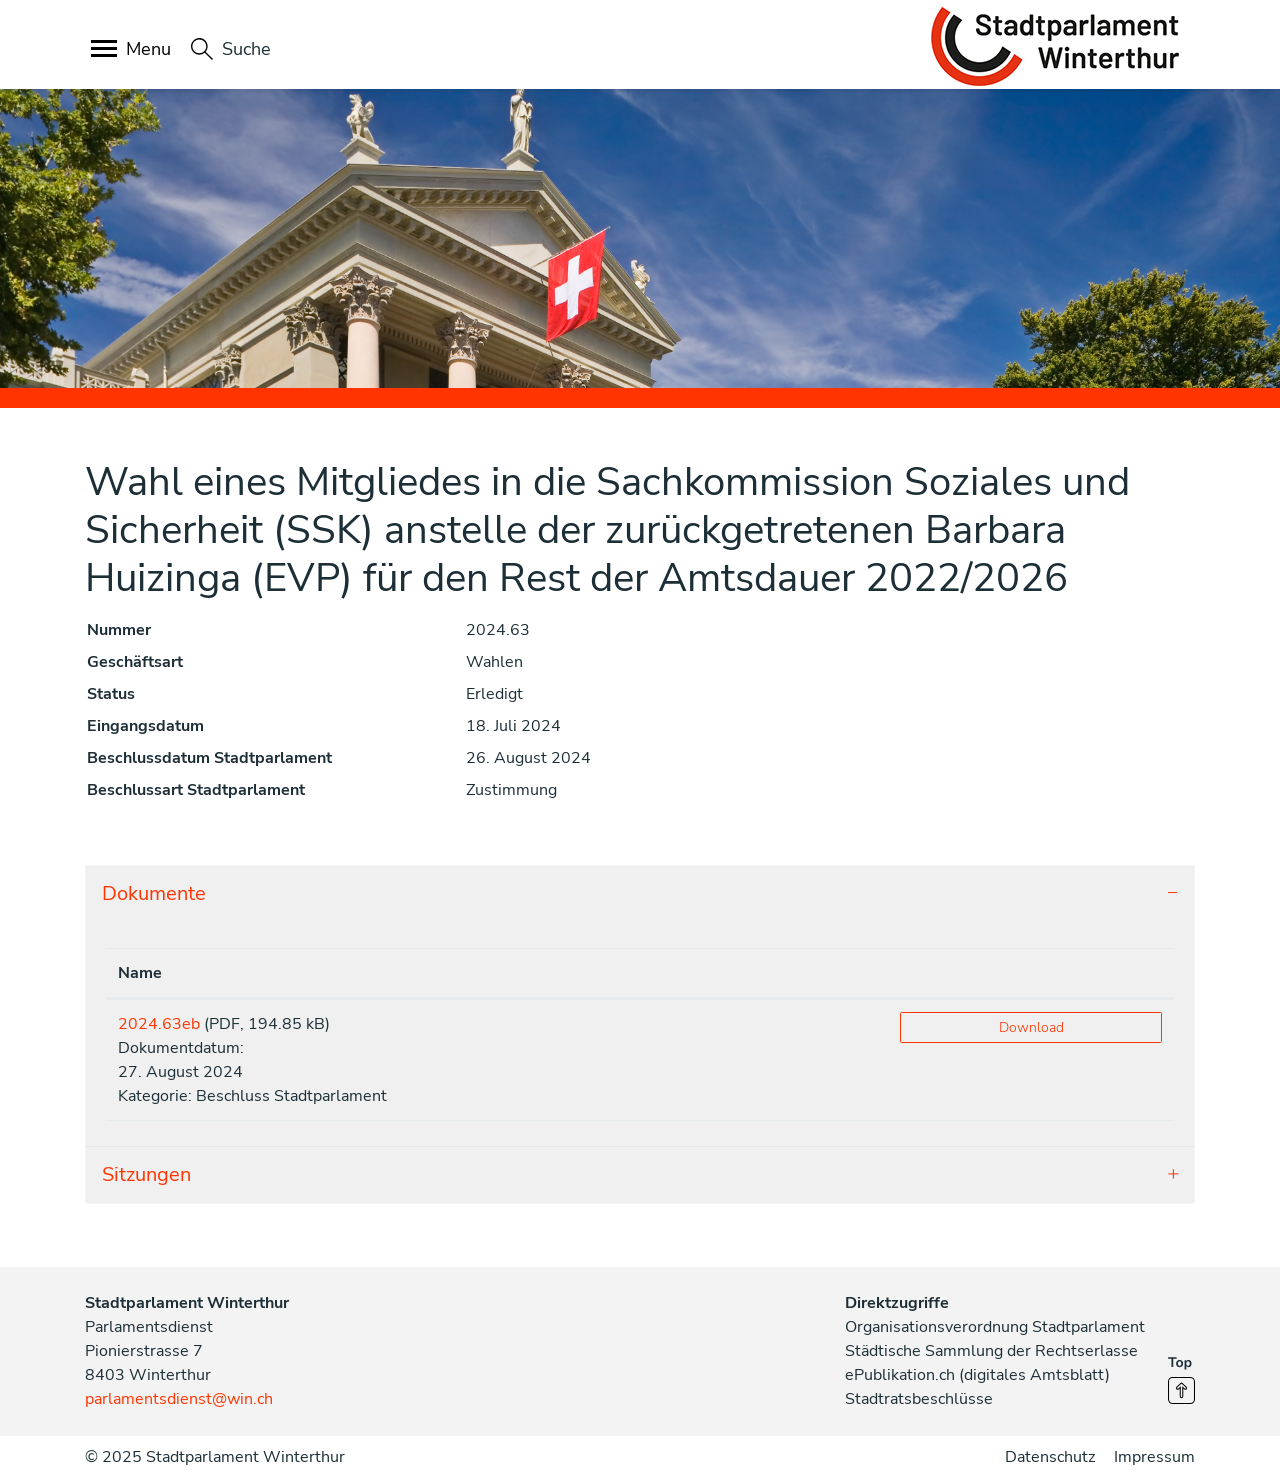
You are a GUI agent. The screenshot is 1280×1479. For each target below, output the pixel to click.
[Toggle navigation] (132, 50)
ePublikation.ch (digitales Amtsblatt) (977, 1375)
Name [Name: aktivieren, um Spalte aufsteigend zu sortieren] (140, 973)
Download (1031, 1027)
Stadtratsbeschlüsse (919, 1399)
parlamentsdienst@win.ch (179, 1399)
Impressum (1154, 1457)
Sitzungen (146, 1174)
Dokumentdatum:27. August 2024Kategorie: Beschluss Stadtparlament (252, 1060)
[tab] (640, 894)
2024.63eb (159, 1024)
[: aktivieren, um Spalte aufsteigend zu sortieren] (1031, 973)
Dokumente (154, 893)
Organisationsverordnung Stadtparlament (995, 1327)
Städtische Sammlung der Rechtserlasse (991, 1351)
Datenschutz (1050, 1457)
